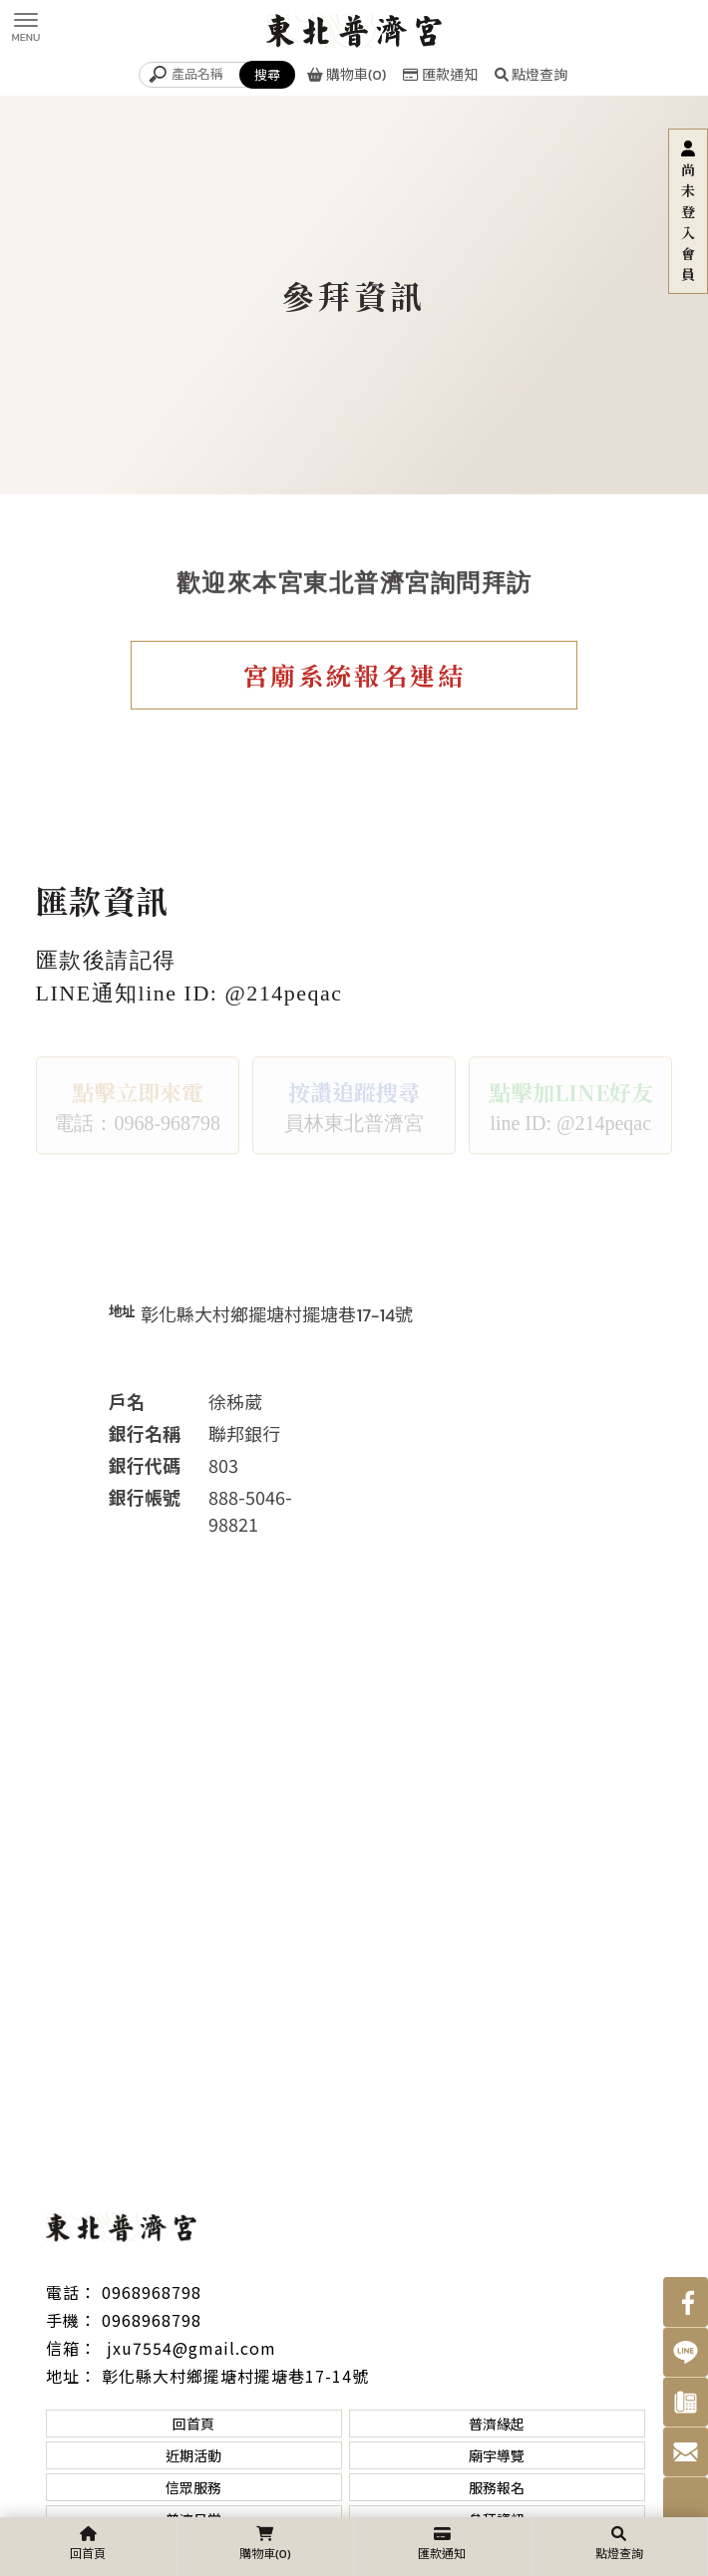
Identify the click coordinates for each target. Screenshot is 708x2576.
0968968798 (151, 2292)
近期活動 (193, 2455)
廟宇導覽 (497, 2455)
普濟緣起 (497, 2423)
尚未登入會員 (688, 221)
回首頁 (193, 2423)
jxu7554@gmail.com (189, 2348)
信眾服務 (193, 2487)
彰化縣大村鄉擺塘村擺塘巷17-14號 (235, 2376)
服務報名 (497, 2487)
